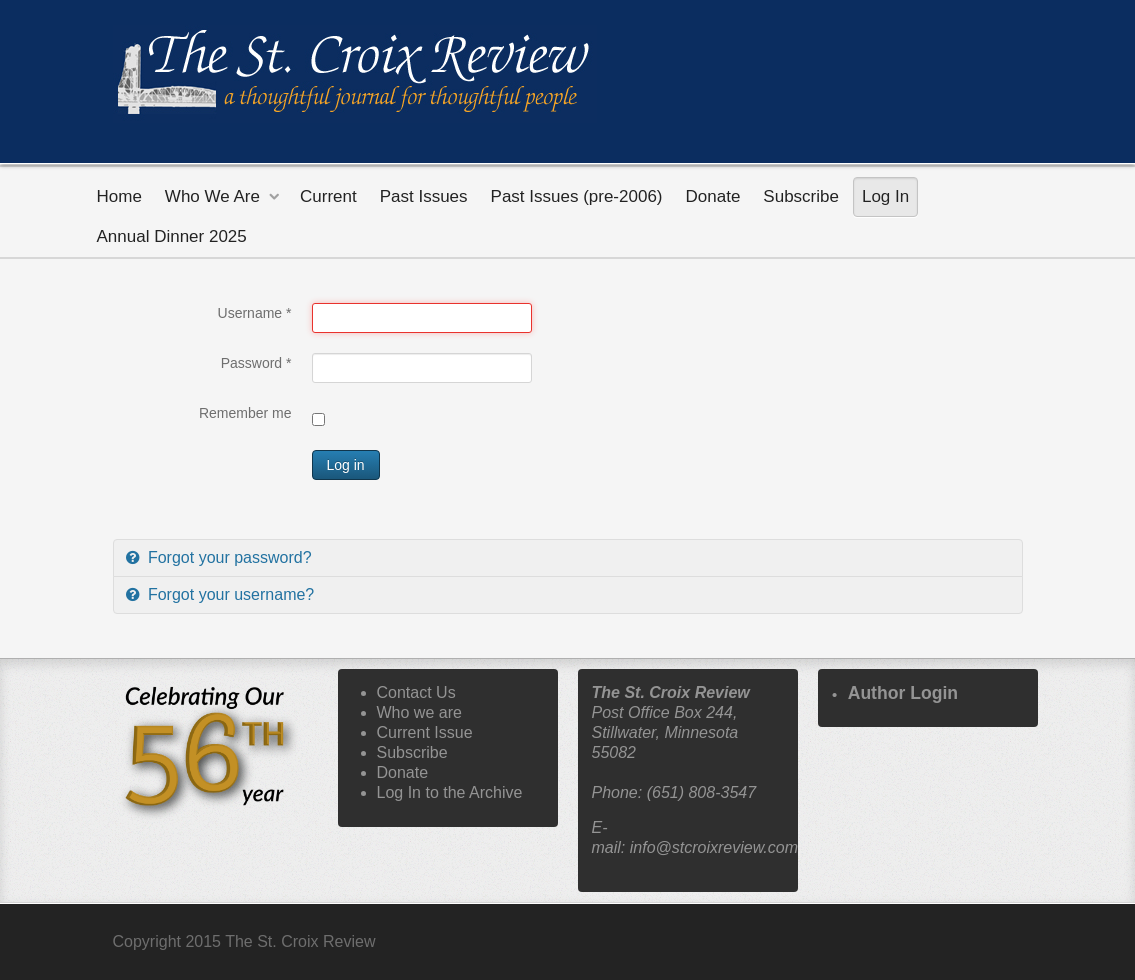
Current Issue (425, 732)
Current (328, 196)
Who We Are (212, 196)
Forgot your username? (229, 594)
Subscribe (801, 196)
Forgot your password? (228, 557)
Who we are (419, 712)
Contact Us (416, 692)
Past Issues (424, 196)
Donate (713, 196)
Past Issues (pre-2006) (577, 196)
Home (119, 196)
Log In (885, 196)
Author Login (903, 693)
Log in (346, 465)
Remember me (245, 413)
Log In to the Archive (450, 792)
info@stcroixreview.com (714, 847)
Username (255, 313)
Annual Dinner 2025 (172, 236)
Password (256, 363)
